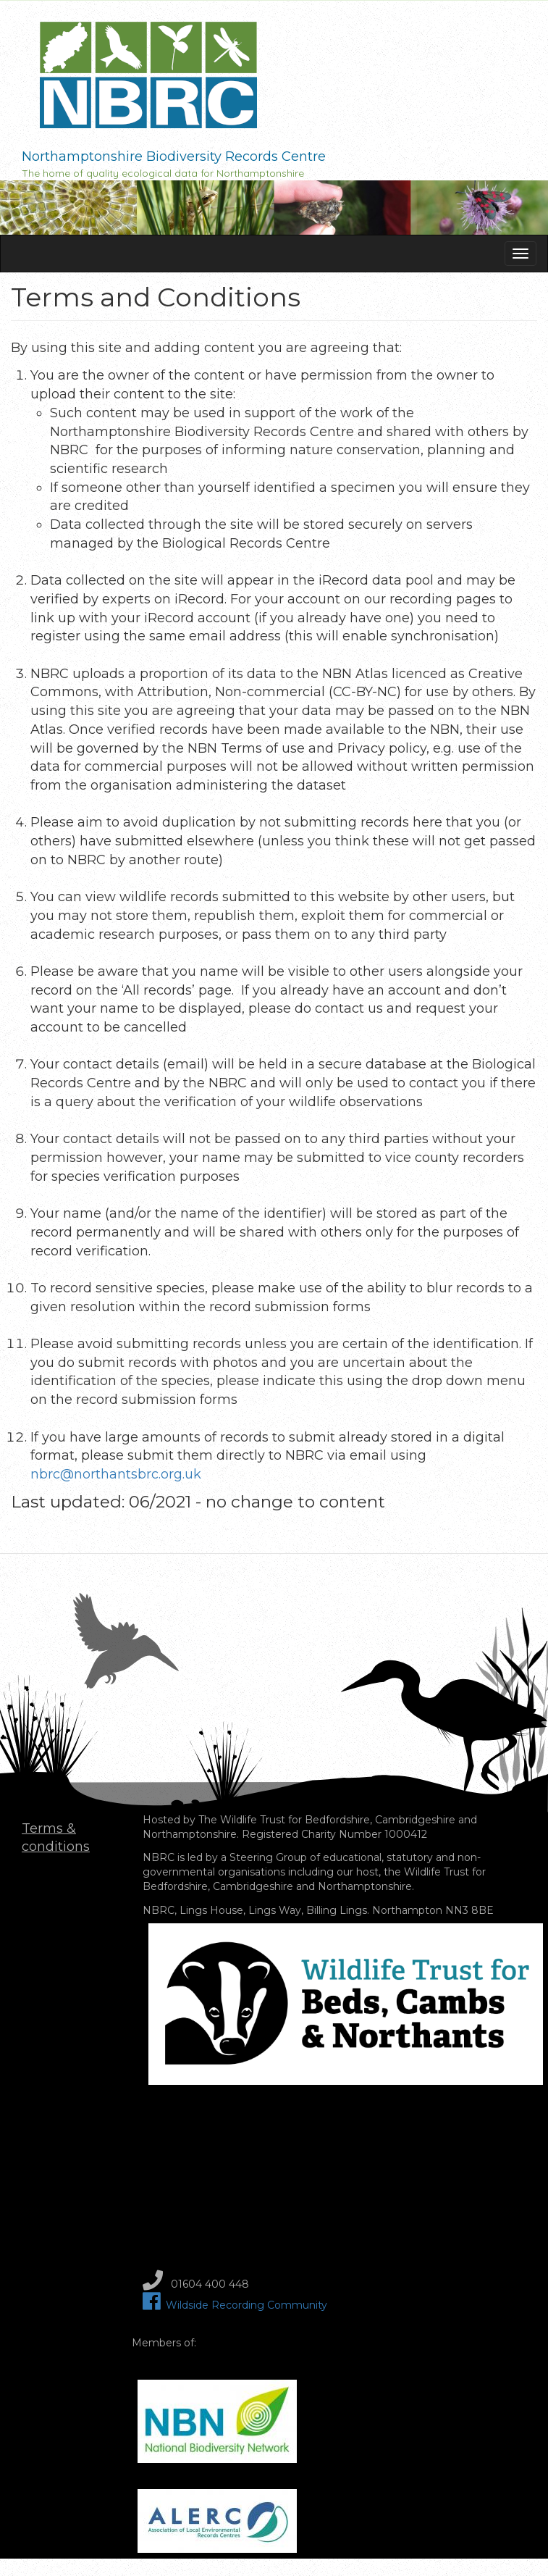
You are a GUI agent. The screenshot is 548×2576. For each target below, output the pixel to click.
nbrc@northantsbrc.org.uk (115, 1474)
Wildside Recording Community (235, 2305)
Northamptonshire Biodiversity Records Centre (174, 156)
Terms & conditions (56, 1837)
